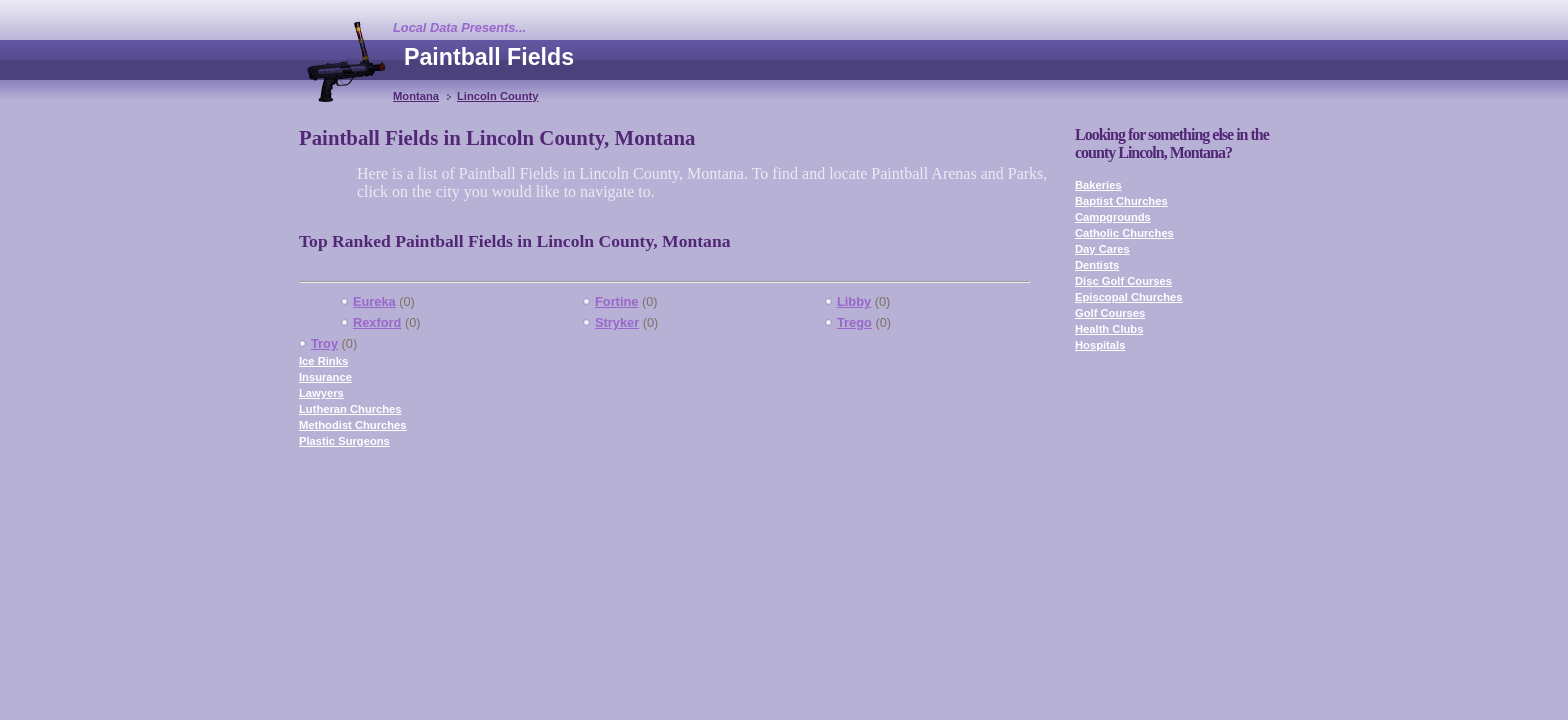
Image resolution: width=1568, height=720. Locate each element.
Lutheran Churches (350, 409)
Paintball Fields (489, 57)
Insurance (325, 377)
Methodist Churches (353, 425)
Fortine (616, 301)
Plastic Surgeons (344, 441)
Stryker (617, 322)
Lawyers (321, 393)
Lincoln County (497, 96)
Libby (854, 301)
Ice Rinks (323, 361)
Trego (854, 322)
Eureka (374, 301)
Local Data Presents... (459, 27)
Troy (324, 343)
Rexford (377, 322)
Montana (416, 96)
